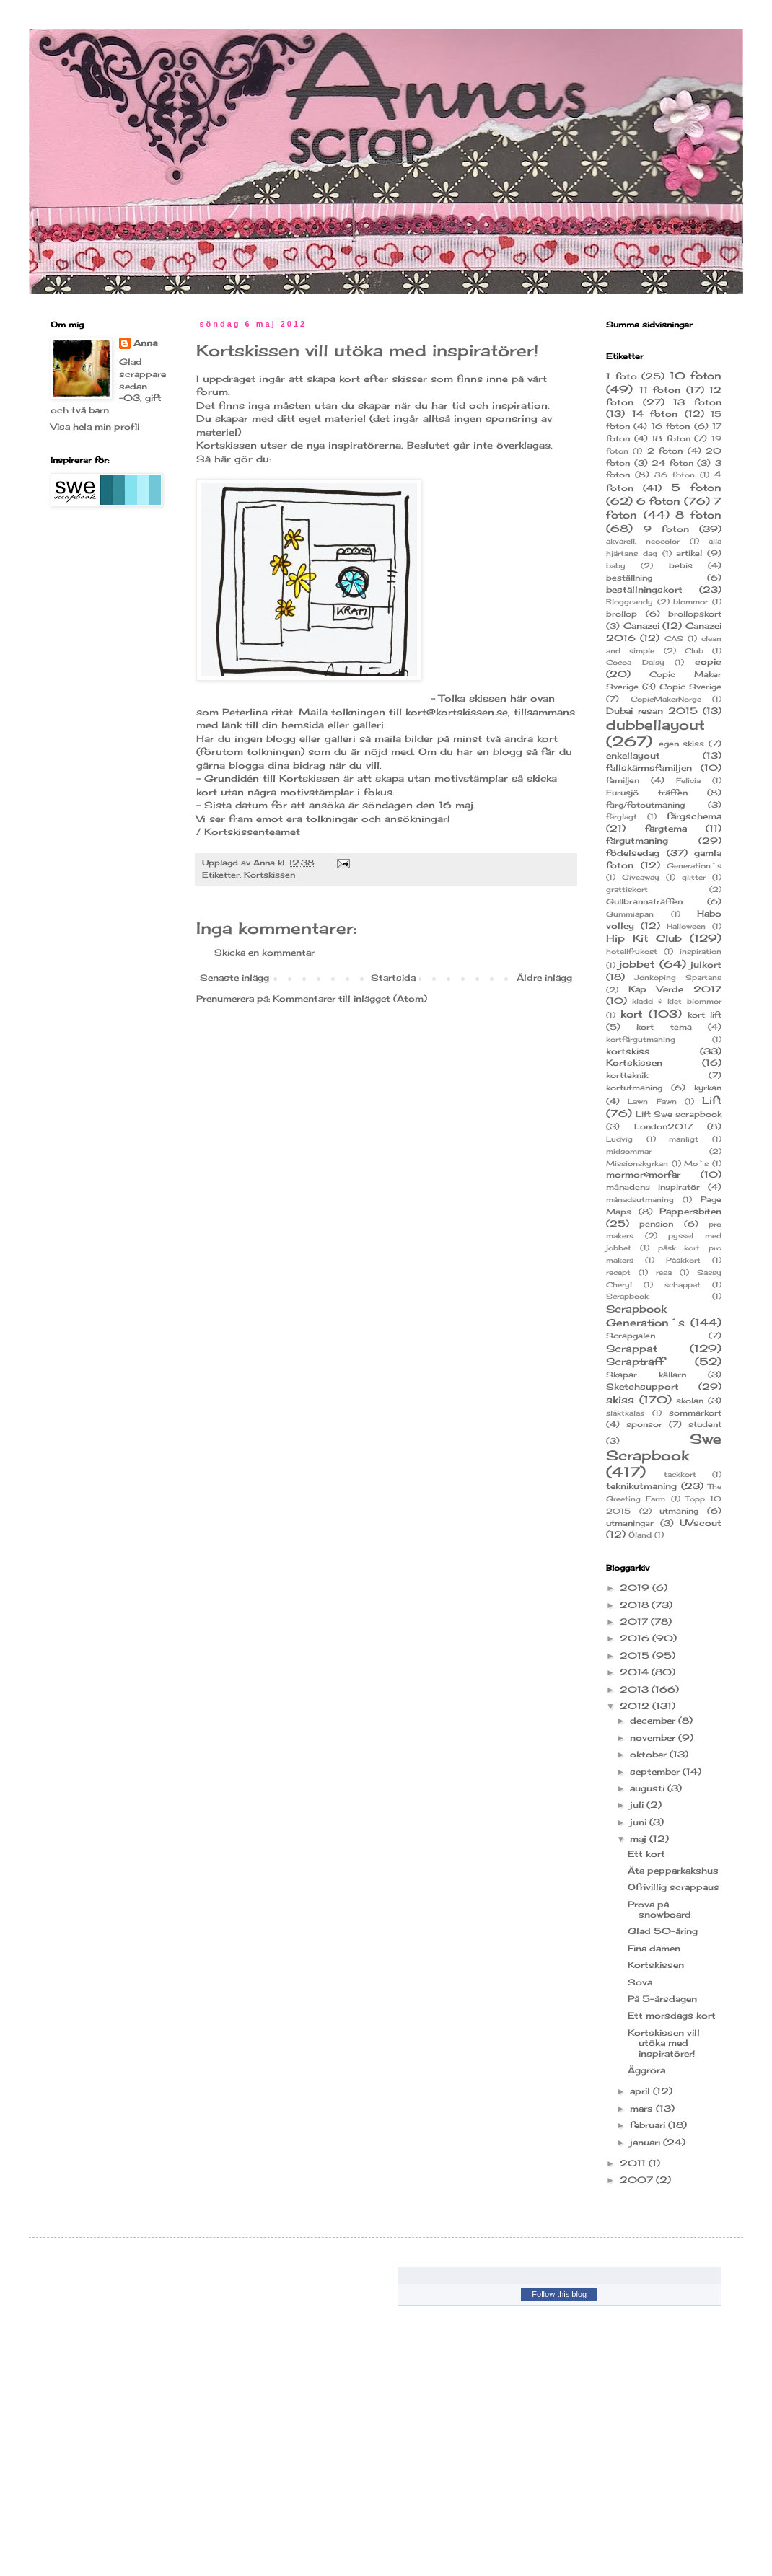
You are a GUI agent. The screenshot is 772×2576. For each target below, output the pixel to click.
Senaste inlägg (234, 977)
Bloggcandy (629, 602)
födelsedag (632, 852)
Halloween (686, 926)
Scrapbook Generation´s (645, 1315)
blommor (690, 602)
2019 (636, 1587)
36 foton (674, 475)
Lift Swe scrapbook (678, 1114)
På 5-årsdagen (662, 1998)
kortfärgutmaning (640, 1040)
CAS (673, 639)
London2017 (663, 1126)
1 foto (621, 376)
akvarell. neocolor (643, 541)
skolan (689, 1400)
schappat (682, 1285)
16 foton (671, 426)
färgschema (694, 816)
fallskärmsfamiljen (649, 767)
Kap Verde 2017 (674, 989)
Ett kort (646, 1853)
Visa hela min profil (95, 426)
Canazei (641, 625)
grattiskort (627, 890)
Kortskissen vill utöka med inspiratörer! (664, 2043)
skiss (620, 1399)
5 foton (696, 487)
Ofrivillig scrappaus (673, 1887)
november (654, 1737)
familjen (622, 780)
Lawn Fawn (652, 1102)
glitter (694, 877)
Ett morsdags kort (672, 2015)
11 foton (660, 389)
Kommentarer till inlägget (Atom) (350, 998)
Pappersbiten (690, 1211)
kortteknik (627, 1075)
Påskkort (683, 1260)
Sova (640, 1982)
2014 (636, 1672)
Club (694, 651)
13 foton (697, 402)
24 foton (672, 463)
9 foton (666, 529)
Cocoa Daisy (635, 662)
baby (616, 566)
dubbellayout (655, 724)
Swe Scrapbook (663, 1447)
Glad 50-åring (663, 1931)
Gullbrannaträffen (644, 901)
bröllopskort (694, 614)
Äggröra (646, 2070)
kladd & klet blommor (676, 1001)
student (704, 1424)
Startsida (393, 977)
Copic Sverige (690, 687)
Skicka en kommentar (264, 952)
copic (708, 661)
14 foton (655, 413)
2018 (636, 1605)
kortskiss (628, 1051)
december (654, 1720)
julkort (705, 964)
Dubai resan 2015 (652, 710)
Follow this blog (559, 2294)
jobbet (636, 964)
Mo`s (696, 1164)
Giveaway (640, 877)
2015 (636, 1655)
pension (656, 1224)
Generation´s (694, 866)
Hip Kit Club (644, 938)
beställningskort (644, 589)
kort (631, 1013)
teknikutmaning (641, 1486)
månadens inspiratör (653, 1187)
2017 (635, 1621)
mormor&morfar (643, 1174)
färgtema (666, 828)
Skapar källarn (646, 1374)
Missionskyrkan (637, 1164)
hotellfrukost (631, 952)
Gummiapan (630, 914)
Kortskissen (269, 875)
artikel (689, 553)
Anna (265, 862)
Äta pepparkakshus (673, 1870)
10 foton (696, 375)
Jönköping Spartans (677, 978)
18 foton (671, 438)
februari (649, 2125)
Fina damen (654, 1948)
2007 (638, 2179)
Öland (640, 1535)
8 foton (698, 514)
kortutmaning (634, 1087)
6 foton (658, 501)
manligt (683, 1139)
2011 (634, 2163)
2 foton (665, 451)
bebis (681, 565)
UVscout (700, 1522)
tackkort (680, 1474)
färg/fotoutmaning (645, 805)
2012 (636, 1706)
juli (638, 1804)
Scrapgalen (630, 1336)
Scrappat (631, 1348)
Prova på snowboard (659, 1909)
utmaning (678, 1511)
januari (646, 2142)
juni (639, 1822)
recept (618, 1272)
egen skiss (682, 743)
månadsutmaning (640, 1200)
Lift (711, 1100)
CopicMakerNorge (666, 699)
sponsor (644, 1424)
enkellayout (633, 755)
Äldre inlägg (544, 977)
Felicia (688, 781)
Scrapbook (627, 1296)
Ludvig (619, 1139)
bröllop (621, 614)
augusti (648, 1788)
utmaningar (630, 1523)
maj (639, 1838)
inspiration (700, 952)
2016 (636, 1638)
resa (664, 1272)
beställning (629, 578)
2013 (636, 1689)
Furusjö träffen (647, 793)
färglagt (621, 817)
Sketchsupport (642, 1386)
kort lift (704, 1015)
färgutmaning (637, 840)
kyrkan (707, 1087)
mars (643, 2108)
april (641, 2091)
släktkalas (625, 1413)
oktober (650, 1754)
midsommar (629, 1151)
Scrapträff (635, 1361)
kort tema (663, 1027)
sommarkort (695, 1413)
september (656, 1771)
